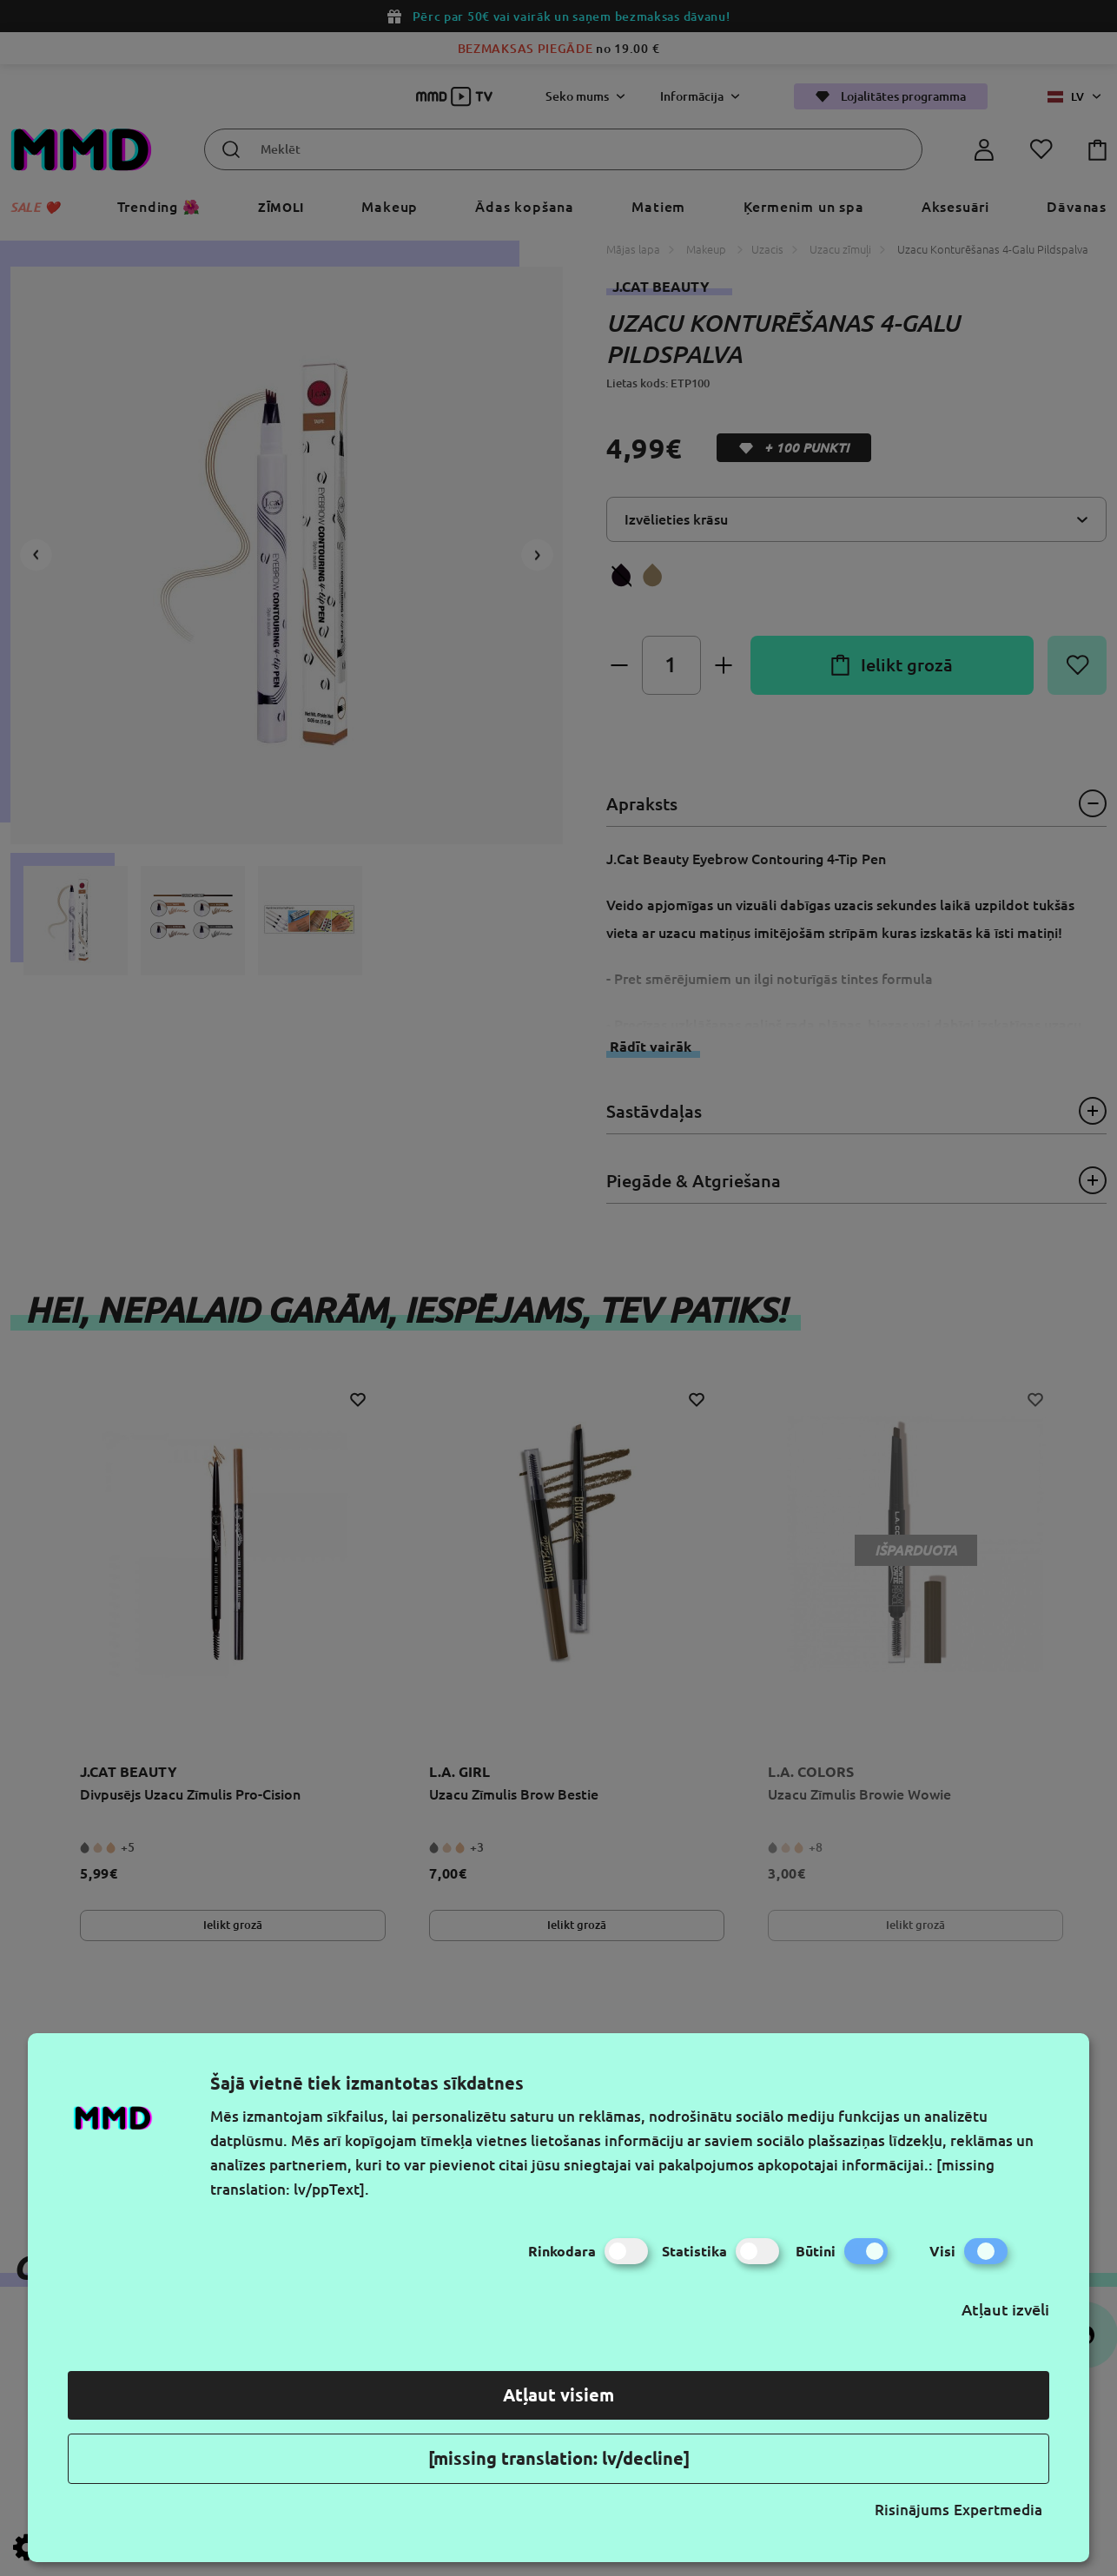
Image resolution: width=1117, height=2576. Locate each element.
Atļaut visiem (558, 2395)
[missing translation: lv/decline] (559, 2458)
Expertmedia (998, 2509)
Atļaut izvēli (1005, 2309)
